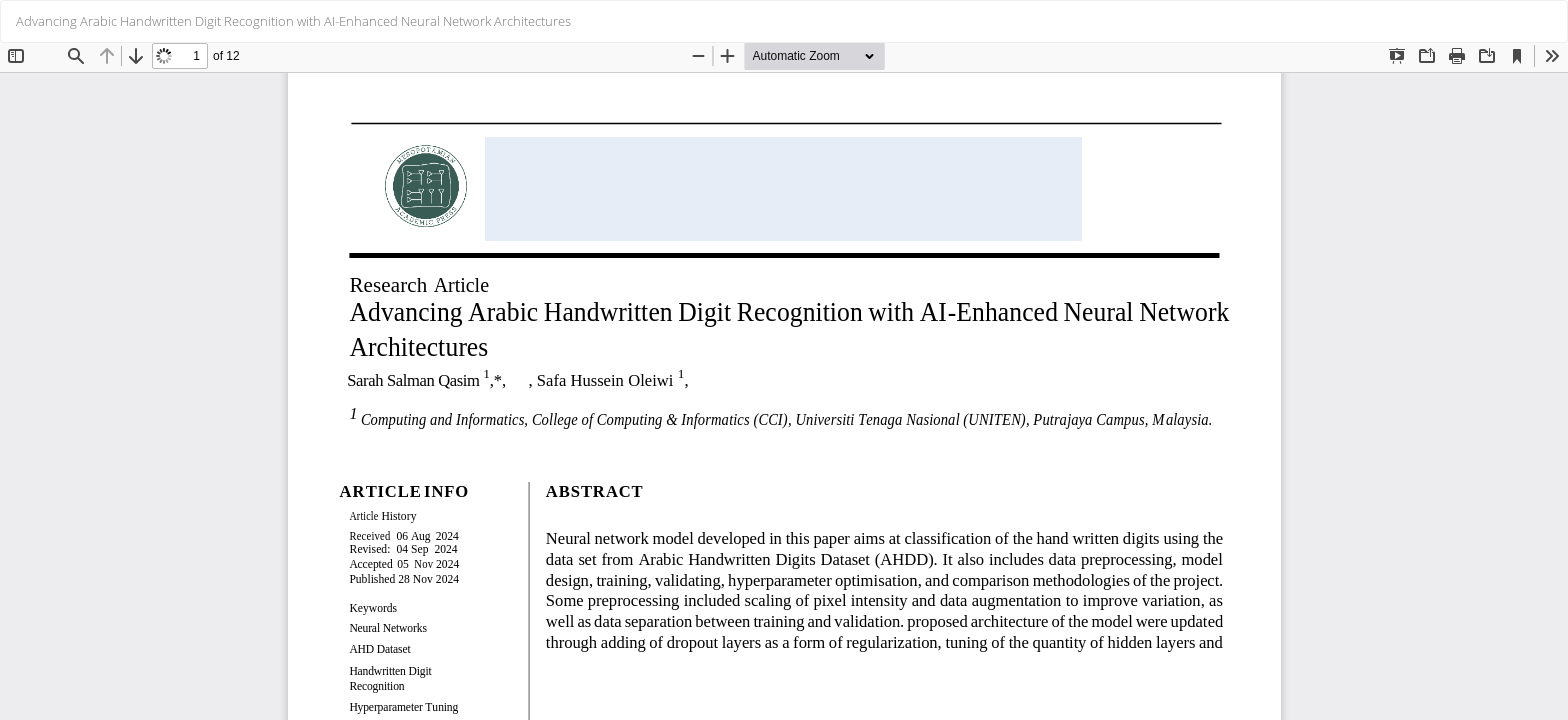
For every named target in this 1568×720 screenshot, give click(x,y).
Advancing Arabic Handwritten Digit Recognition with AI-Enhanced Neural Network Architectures (293, 21)
